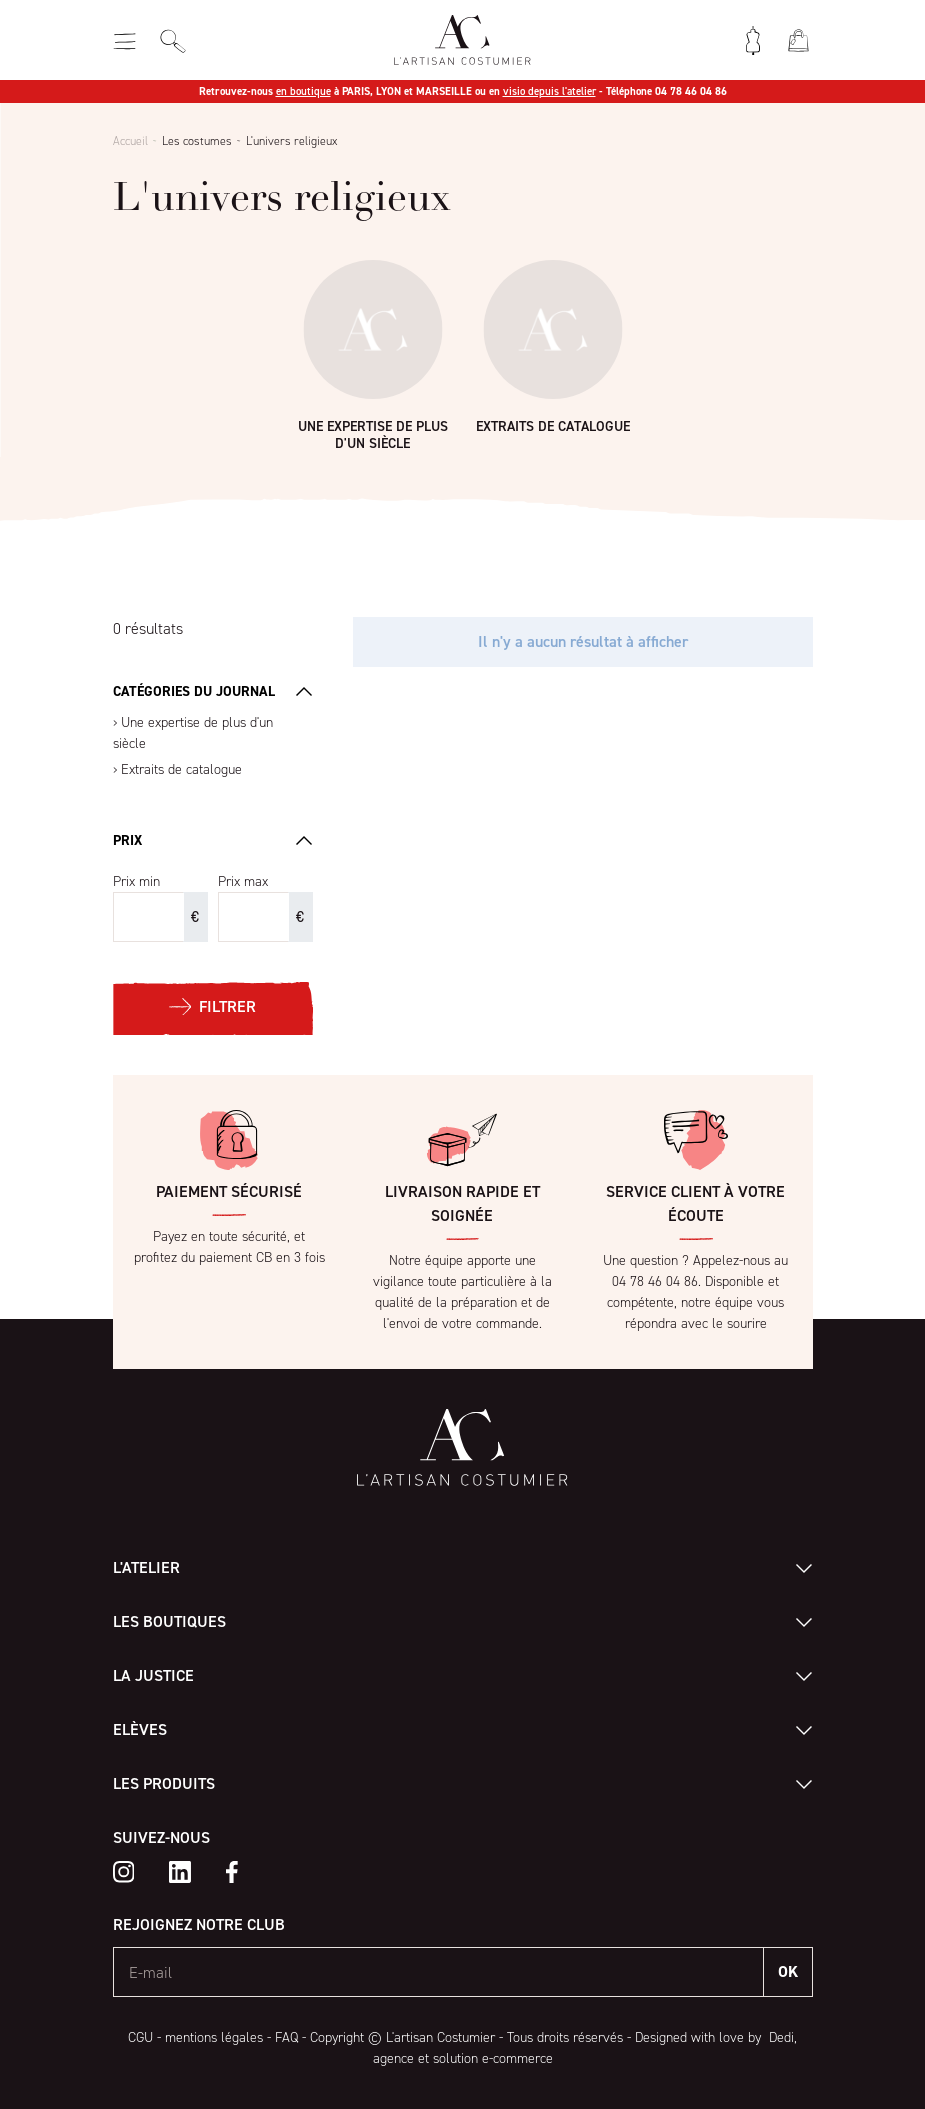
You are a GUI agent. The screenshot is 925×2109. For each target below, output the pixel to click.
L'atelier (146, 1567)
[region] (213, 746)
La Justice (153, 1675)
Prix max (243, 881)
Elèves (140, 1729)
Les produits (164, 1783)
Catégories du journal (194, 691)
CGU (140, 2037)
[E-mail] (439, 1972)
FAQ (286, 2037)
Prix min (136, 881)
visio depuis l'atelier (549, 91)
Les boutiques (169, 1621)
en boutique (303, 91)
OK (788, 1971)
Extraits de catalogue (181, 769)
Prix (127, 840)
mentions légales (214, 2037)
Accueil (130, 141)
